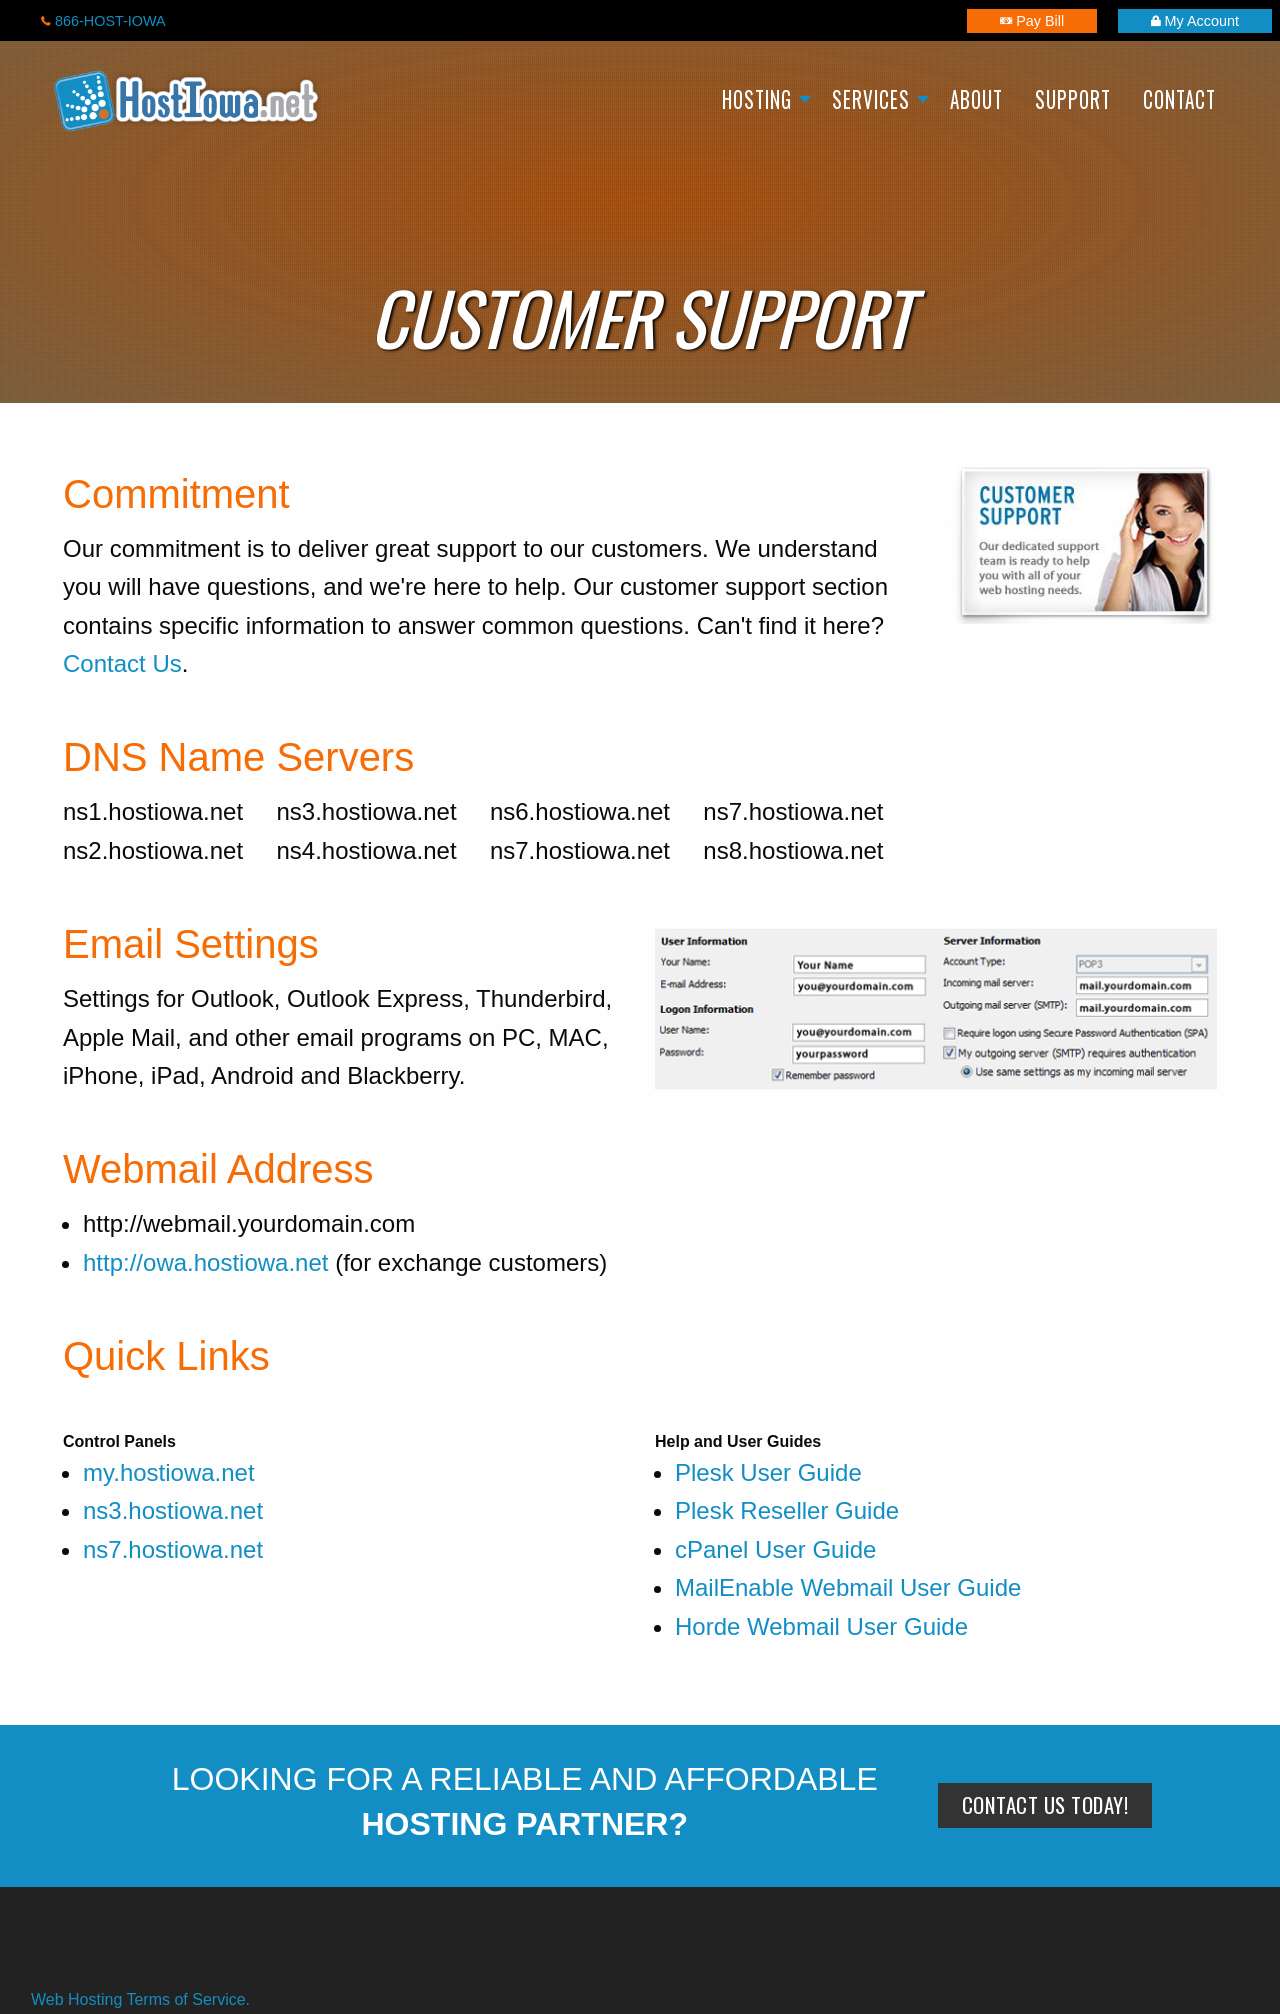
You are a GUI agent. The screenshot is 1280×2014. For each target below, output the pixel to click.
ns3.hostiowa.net (173, 1510)
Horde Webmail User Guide (821, 1626)
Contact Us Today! (1045, 1804)
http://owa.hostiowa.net (205, 1262)
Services (871, 99)
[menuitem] (761, 102)
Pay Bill (1032, 21)
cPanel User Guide (775, 1549)
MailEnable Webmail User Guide (848, 1587)
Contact (1179, 99)
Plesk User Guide (768, 1472)
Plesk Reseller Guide (787, 1510)
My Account (1195, 21)
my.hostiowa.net (169, 1472)
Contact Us (122, 663)
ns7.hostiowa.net (173, 1549)
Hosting (757, 99)
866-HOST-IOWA (103, 21)
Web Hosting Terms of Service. (140, 1999)
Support (1073, 99)
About (976, 99)
